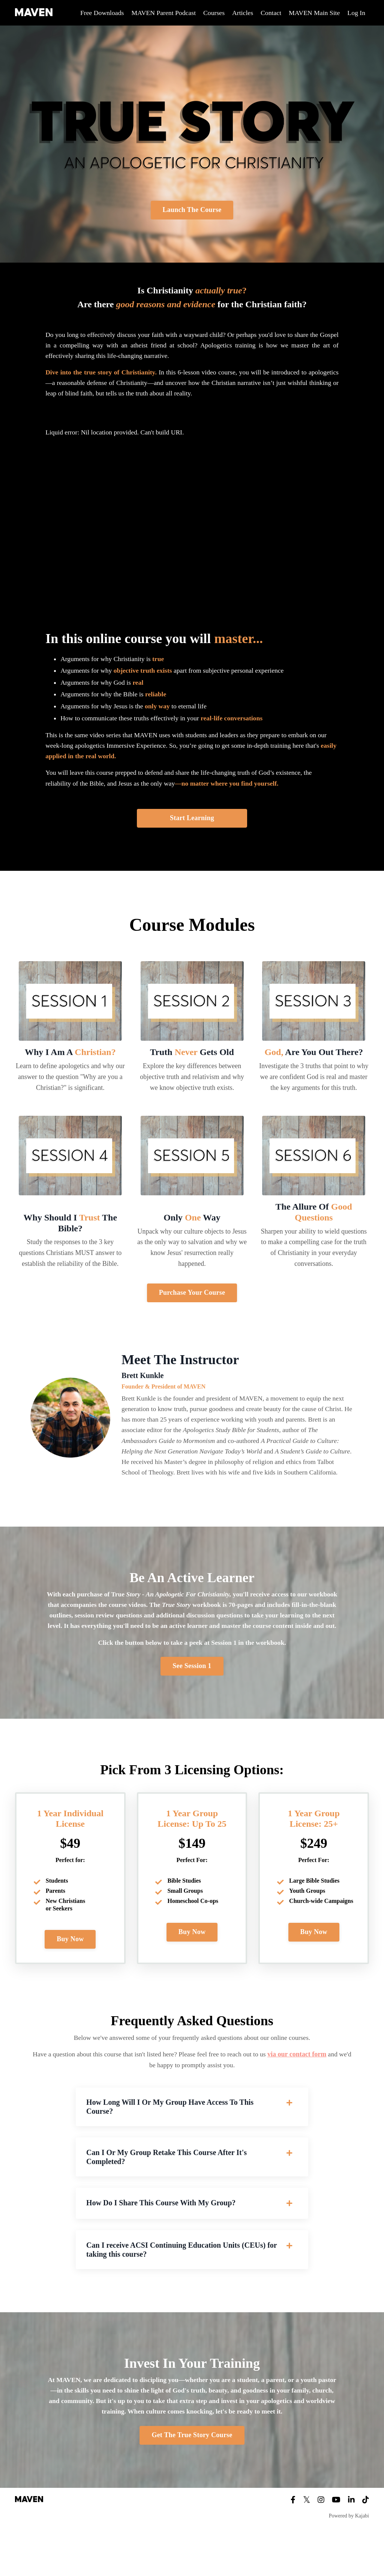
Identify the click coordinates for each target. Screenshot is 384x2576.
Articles (241, 13)
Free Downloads (98, 13)
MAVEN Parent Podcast (161, 13)
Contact (269, 13)
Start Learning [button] (192, 823)
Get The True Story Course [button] (192, 2476)
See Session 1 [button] (191, 1696)
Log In (356, 13)
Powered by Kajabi (349, 2556)
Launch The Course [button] (192, 210)
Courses (212, 13)
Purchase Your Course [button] (192, 1298)
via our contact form (306, 2086)
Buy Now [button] (70, 1970)
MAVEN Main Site (314, 13)
